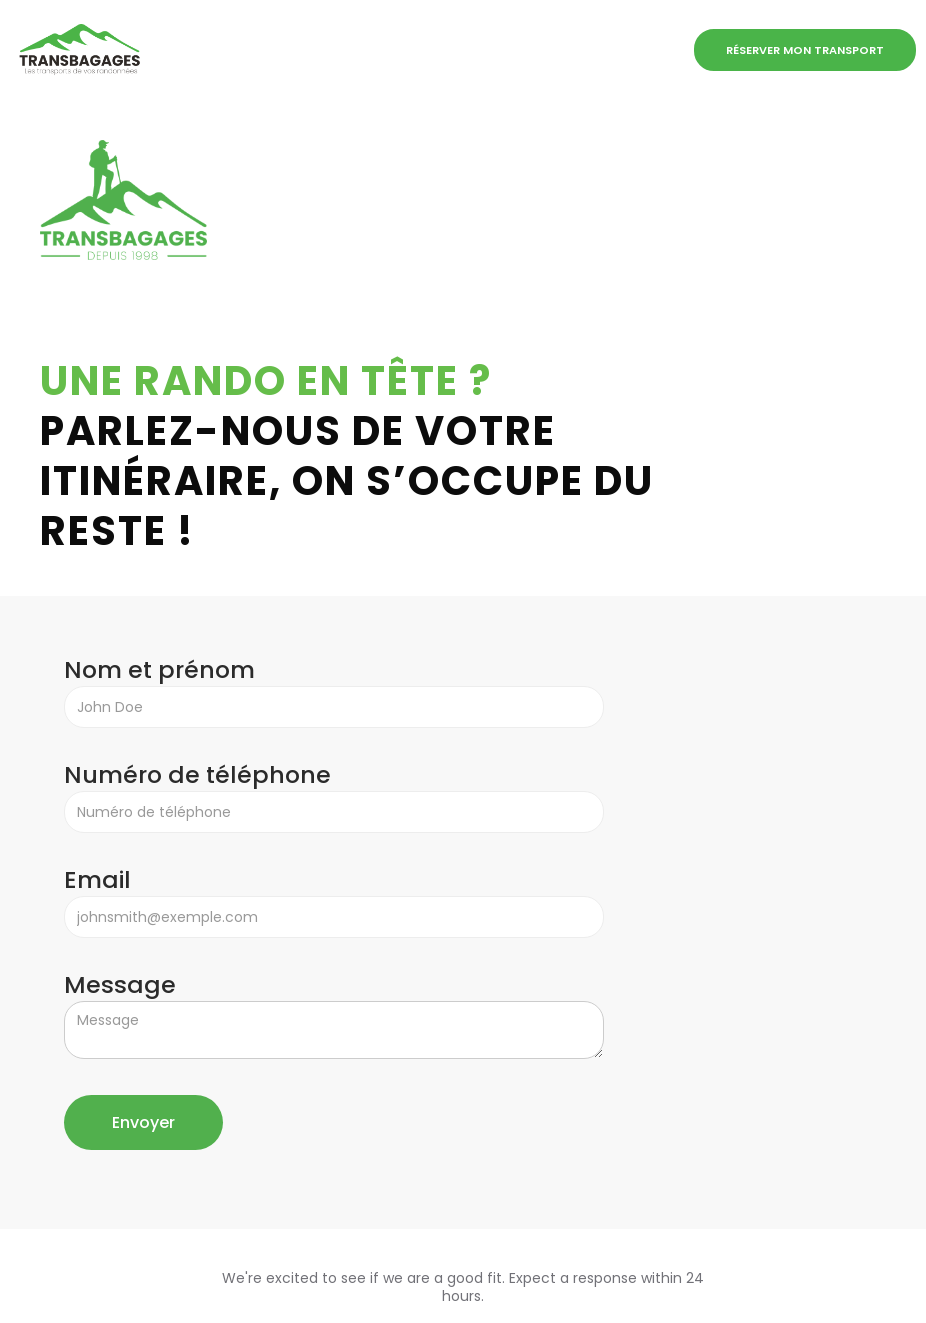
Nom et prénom (159, 670)
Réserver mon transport (805, 50)
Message (120, 985)
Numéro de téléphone (197, 775)
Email (103, 880)
